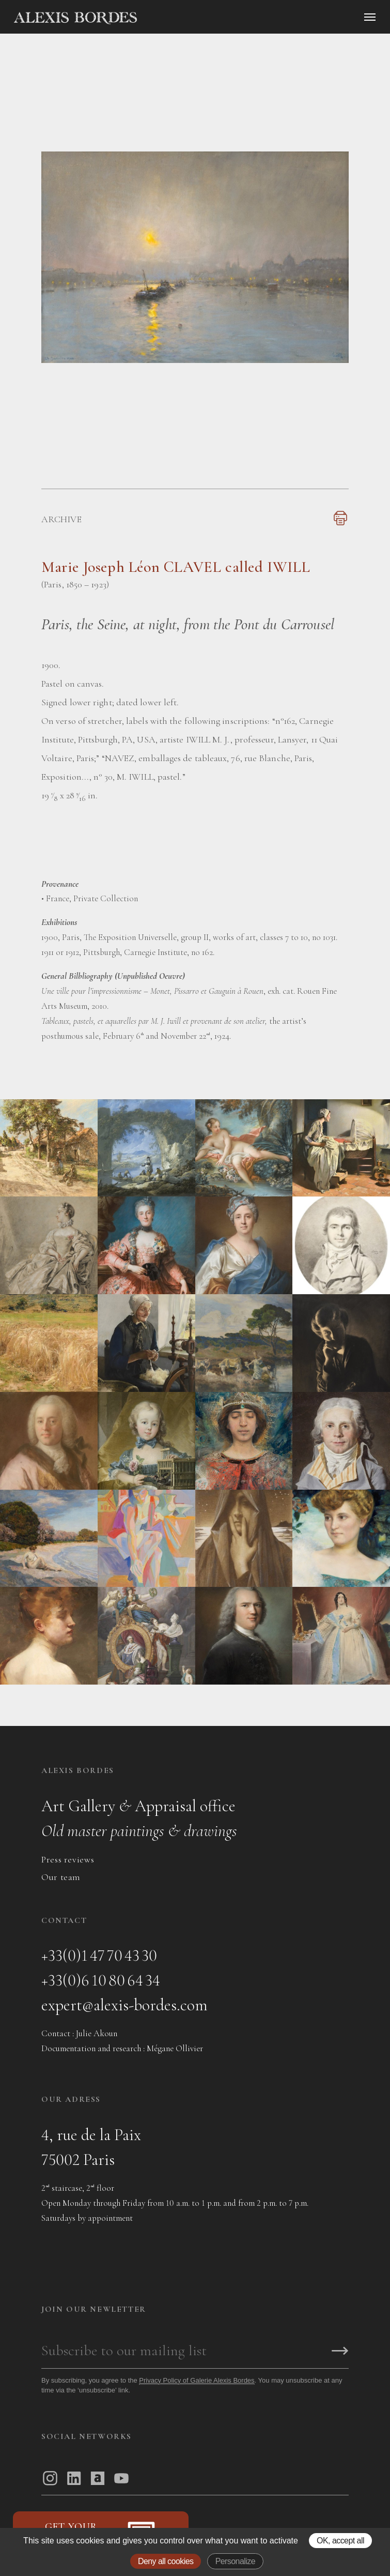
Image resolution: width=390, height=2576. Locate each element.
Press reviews (67, 1859)
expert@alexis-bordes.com (124, 2005)
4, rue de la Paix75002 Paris (91, 2147)
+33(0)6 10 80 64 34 (100, 1980)
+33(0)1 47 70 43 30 (99, 1955)
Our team (61, 1877)
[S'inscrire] (340, 2351)
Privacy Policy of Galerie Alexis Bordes (196, 2380)
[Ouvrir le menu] (370, 17)
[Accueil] (163, 18)
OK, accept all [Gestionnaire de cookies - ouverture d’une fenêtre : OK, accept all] (340, 2540)
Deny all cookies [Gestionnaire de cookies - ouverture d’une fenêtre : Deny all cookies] (166, 2561)
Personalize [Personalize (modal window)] (235, 2561)
